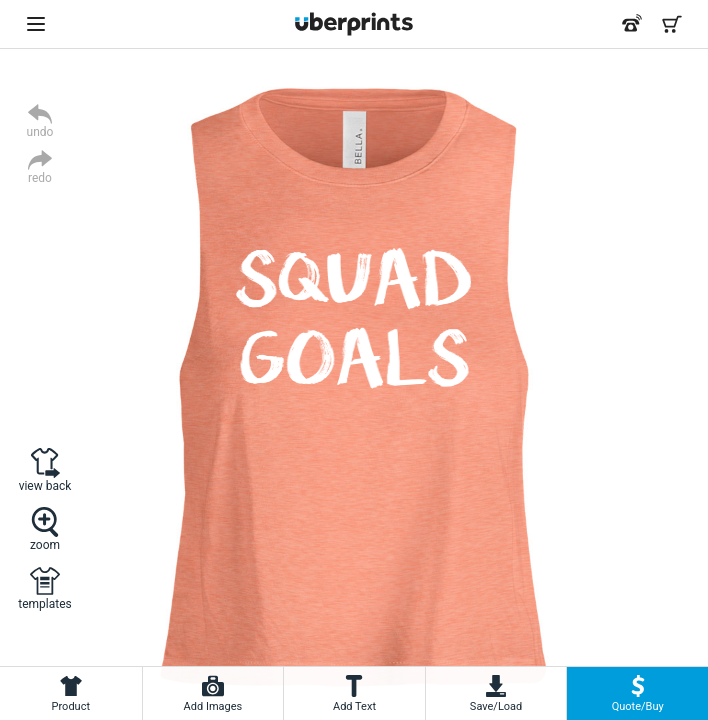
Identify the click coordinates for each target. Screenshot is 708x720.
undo (40, 131)
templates (44, 603)
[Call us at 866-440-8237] (632, 24)
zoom (45, 544)
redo (40, 177)
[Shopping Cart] (672, 24)
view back (45, 485)
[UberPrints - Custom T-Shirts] (354, 24)
